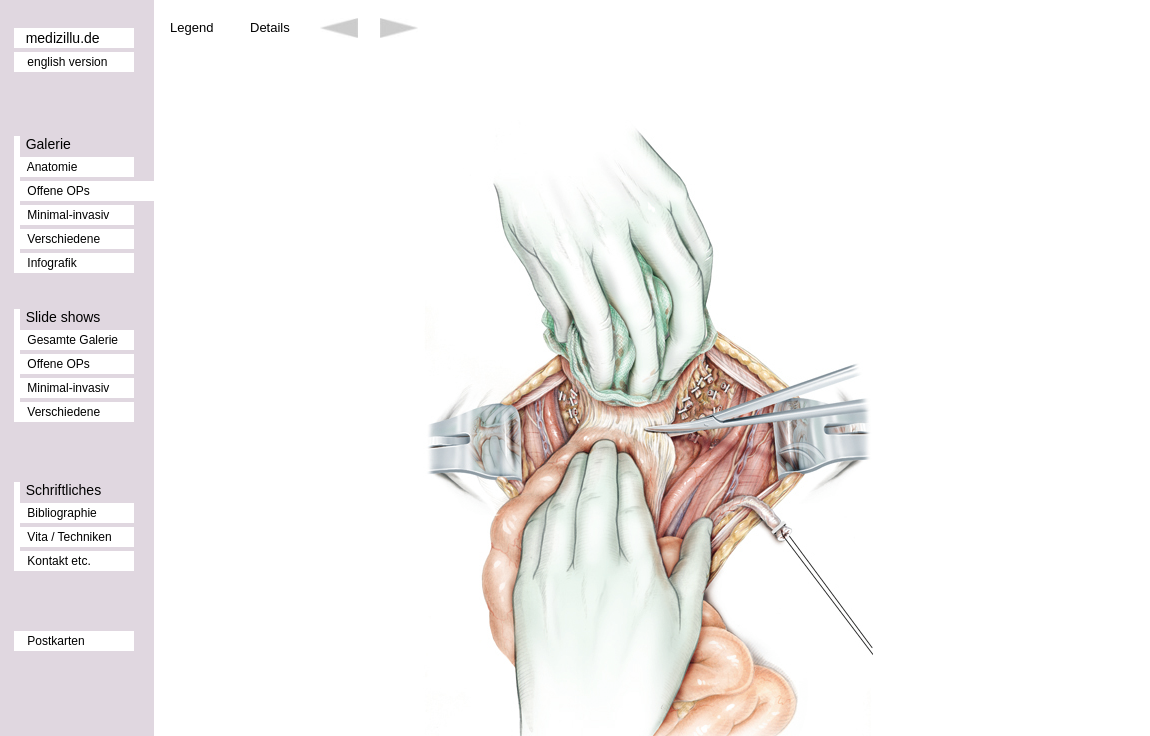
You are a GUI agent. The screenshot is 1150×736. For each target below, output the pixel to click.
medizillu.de (63, 38)
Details (270, 27)
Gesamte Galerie (72, 340)
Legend (191, 27)
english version (67, 62)
